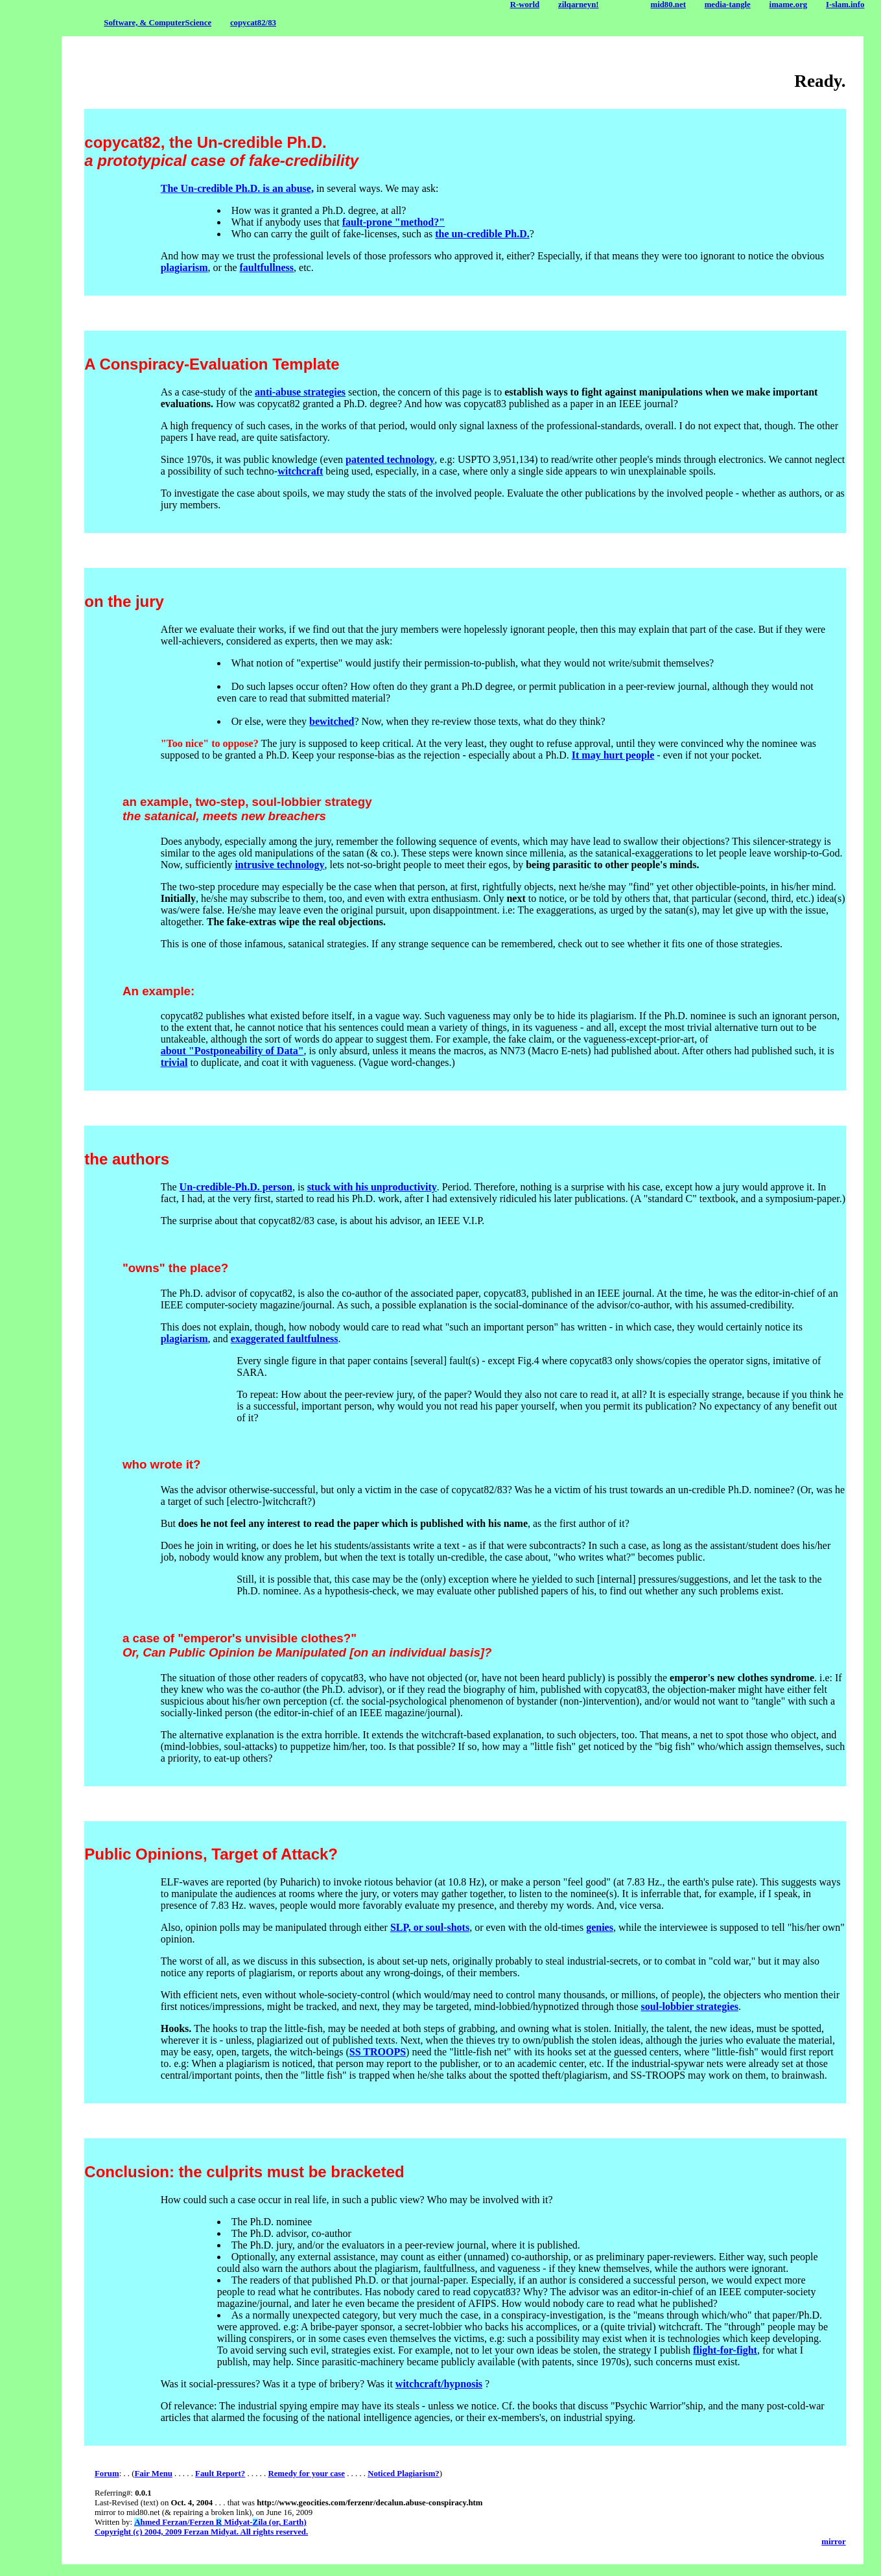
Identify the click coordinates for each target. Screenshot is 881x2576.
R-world (525, 4)
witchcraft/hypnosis (438, 2383)
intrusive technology (279, 864)
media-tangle (728, 4)
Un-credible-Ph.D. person (236, 1186)
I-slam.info (845, 4)
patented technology (390, 459)
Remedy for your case (306, 2473)
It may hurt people (613, 755)
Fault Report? (220, 2473)
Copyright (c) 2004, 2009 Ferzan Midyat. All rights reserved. (201, 2531)
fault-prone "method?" (393, 222)
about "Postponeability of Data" (232, 1050)
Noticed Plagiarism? (404, 2473)
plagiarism (184, 267)
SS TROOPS (377, 2051)
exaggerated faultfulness (284, 1338)
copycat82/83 (253, 22)
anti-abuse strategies (300, 391)
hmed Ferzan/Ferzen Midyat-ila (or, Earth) (220, 2522)
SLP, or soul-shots (429, 1927)
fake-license (368, 233)
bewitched (331, 721)
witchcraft (300, 471)
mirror (833, 2541)
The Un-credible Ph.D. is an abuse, (237, 188)
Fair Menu (153, 2473)
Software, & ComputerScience (157, 22)
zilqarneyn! (578, 4)
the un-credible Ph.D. (482, 233)
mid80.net (668, 4)
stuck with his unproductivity (372, 1186)
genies (599, 1927)
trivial (174, 1062)
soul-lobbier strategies (689, 2006)
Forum (107, 2473)
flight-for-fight (725, 2350)
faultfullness (266, 267)
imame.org (788, 4)
